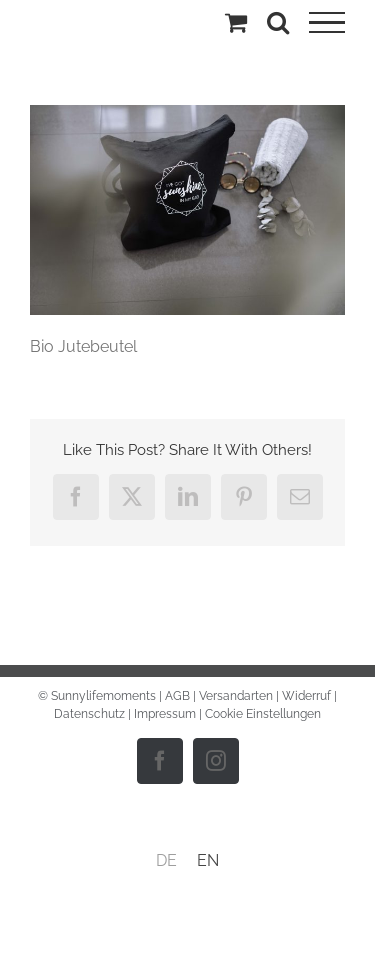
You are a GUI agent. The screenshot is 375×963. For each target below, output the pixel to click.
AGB (177, 696)
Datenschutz (89, 714)
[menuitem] (166, 861)
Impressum (165, 714)
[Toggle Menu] (327, 23)
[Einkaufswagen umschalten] (236, 22)
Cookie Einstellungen (263, 714)
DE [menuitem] (166, 860)
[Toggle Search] (278, 22)
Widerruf (306, 696)
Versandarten (236, 696)
